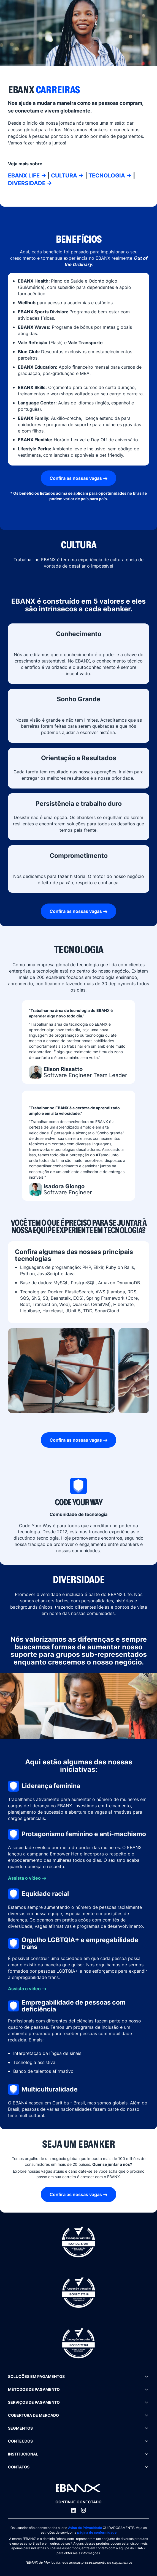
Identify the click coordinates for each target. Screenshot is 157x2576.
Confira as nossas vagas (76, 478)
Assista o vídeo (24, 1878)
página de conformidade (97, 2532)
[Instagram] (83, 2510)
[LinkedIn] (73, 2510)
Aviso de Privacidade (85, 2528)
